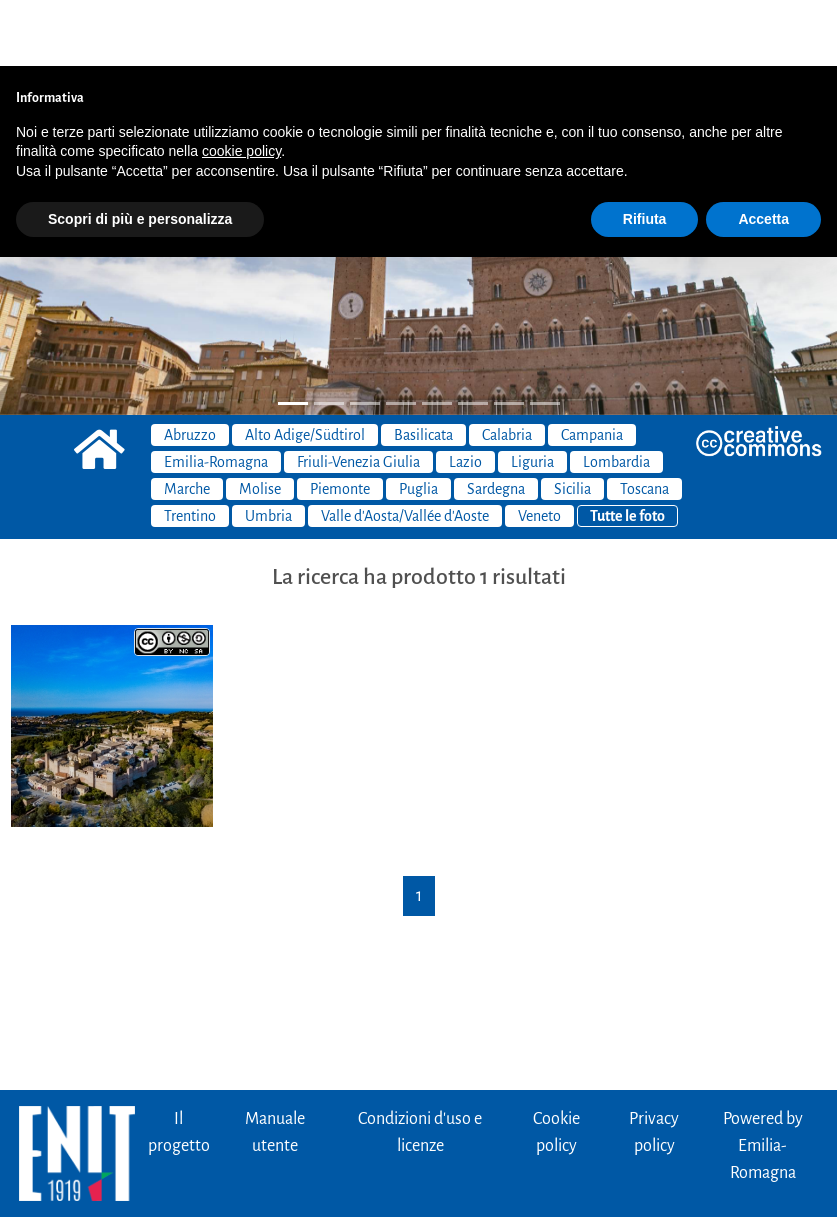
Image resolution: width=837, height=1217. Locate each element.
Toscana (644, 423)
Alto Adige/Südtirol (305, 369)
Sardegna (496, 423)
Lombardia (616, 396)
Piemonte (340, 423)
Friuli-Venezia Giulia (358, 396)
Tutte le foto (627, 450)
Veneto (539, 450)
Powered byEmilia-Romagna (763, 1080)
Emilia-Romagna (216, 396)
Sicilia (572, 423)
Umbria (268, 450)
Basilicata (423, 369)
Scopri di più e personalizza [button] (140, 153)
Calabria (507, 369)
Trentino (190, 450)
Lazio (465, 396)
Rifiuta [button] (645, 153)
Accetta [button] (763, 153)
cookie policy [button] (241, 85)
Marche (187, 423)
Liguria (532, 396)
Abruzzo (190, 369)
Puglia (418, 423)
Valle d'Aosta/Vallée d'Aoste (405, 450)
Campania (592, 369)
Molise (260, 423)
